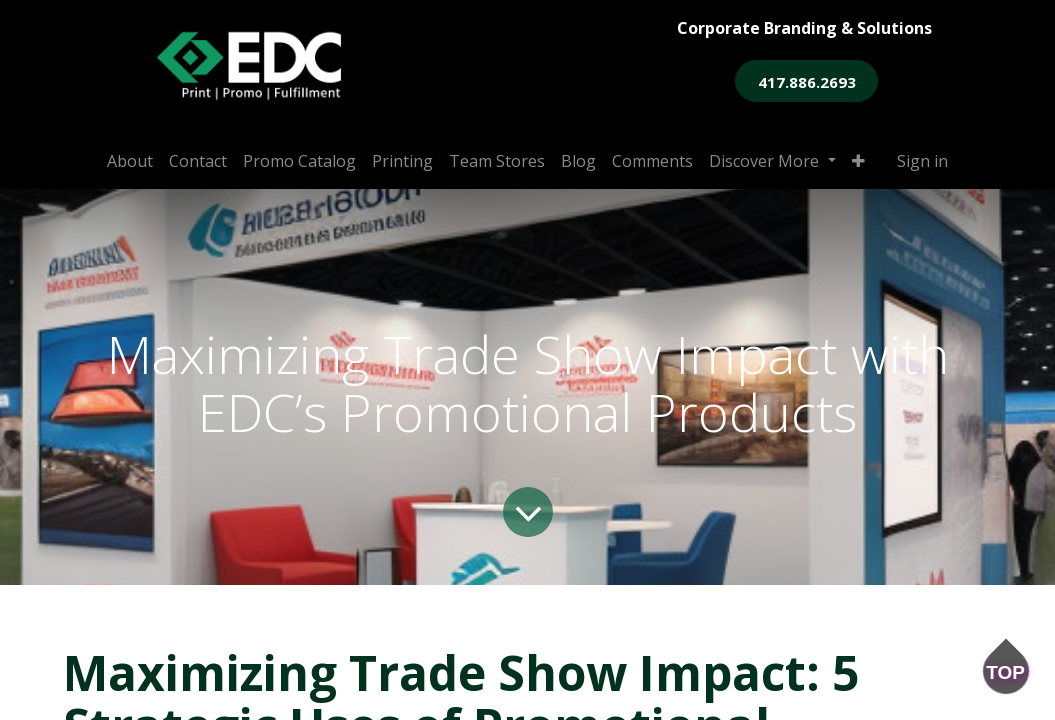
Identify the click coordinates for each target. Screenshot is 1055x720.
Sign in (922, 161)
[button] (858, 161)
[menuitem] (130, 161)
